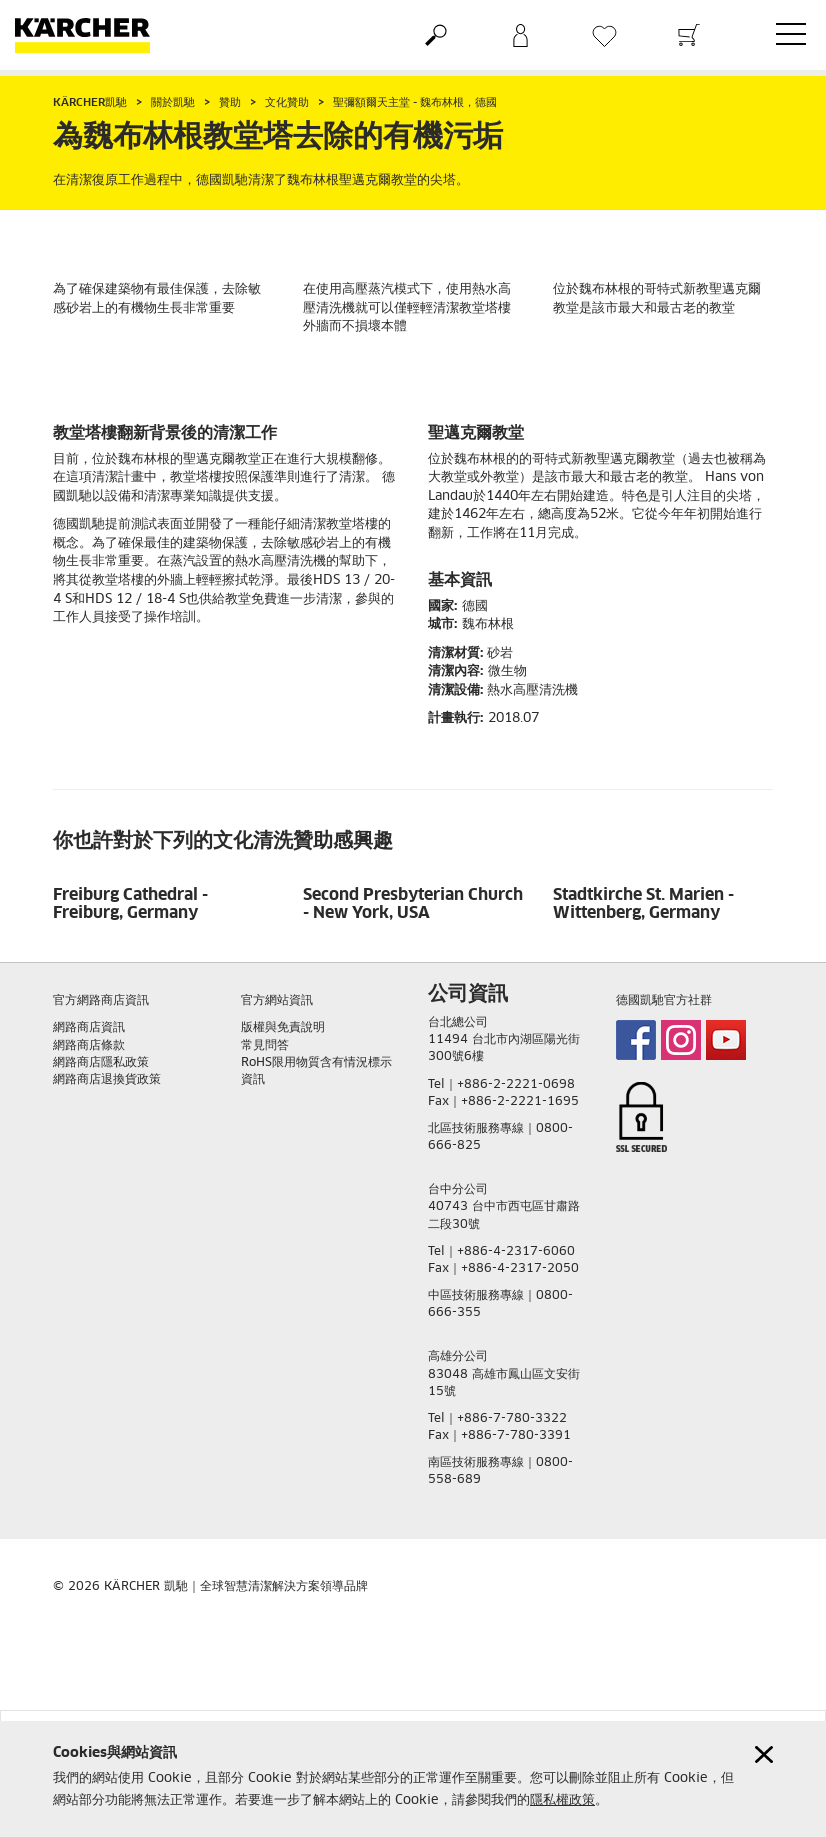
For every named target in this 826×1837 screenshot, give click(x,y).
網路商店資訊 (89, 1028)
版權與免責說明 (283, 1028)
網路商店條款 (89, 1046)
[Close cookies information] (764, 1754)
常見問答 (265, 1046)
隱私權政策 (562, 1800)
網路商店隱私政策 (101, 1063)
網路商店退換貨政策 (107, 1080)
